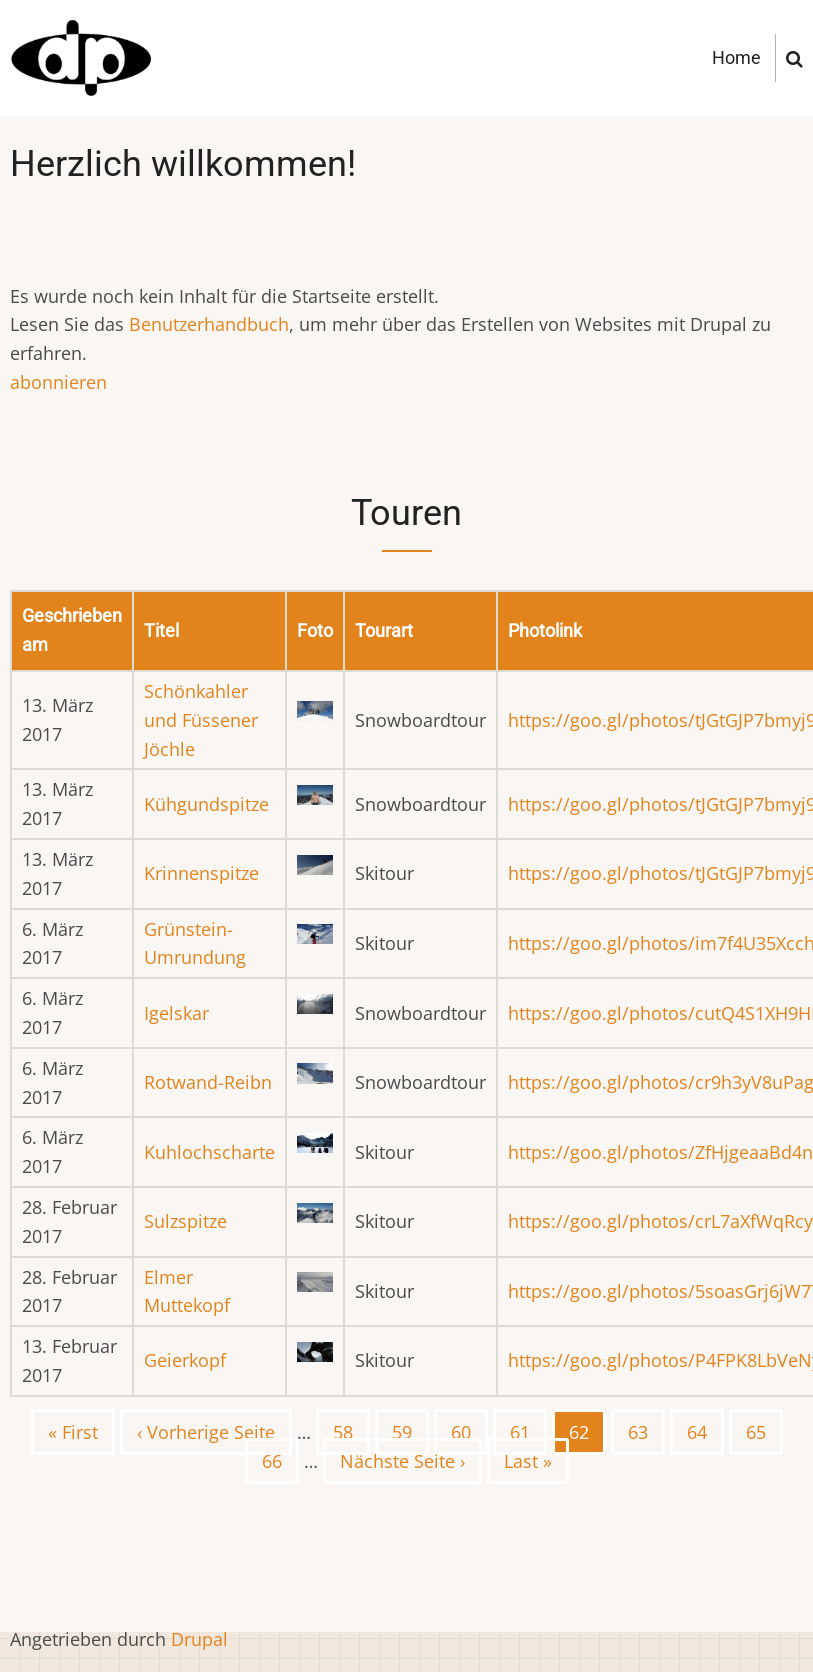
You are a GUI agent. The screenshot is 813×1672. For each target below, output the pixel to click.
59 (410, 1431)
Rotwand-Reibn (208, 1082)
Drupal (199, 1639)
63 (646, 1431)
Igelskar (176, 1013)
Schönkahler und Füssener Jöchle (201, 720)
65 (764, 1431)
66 (280, 1460)
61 (528, 1431)
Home (736, 57)
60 (469, 1431)
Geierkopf (185, 1360)
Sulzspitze (185, 1221)
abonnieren (58, 382)
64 (705, 1431)
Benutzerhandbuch (209, 324)
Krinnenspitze (201, 873)
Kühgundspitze (206, 804)
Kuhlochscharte (209, 1152)
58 (351, 1431)
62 (587, 1436)
